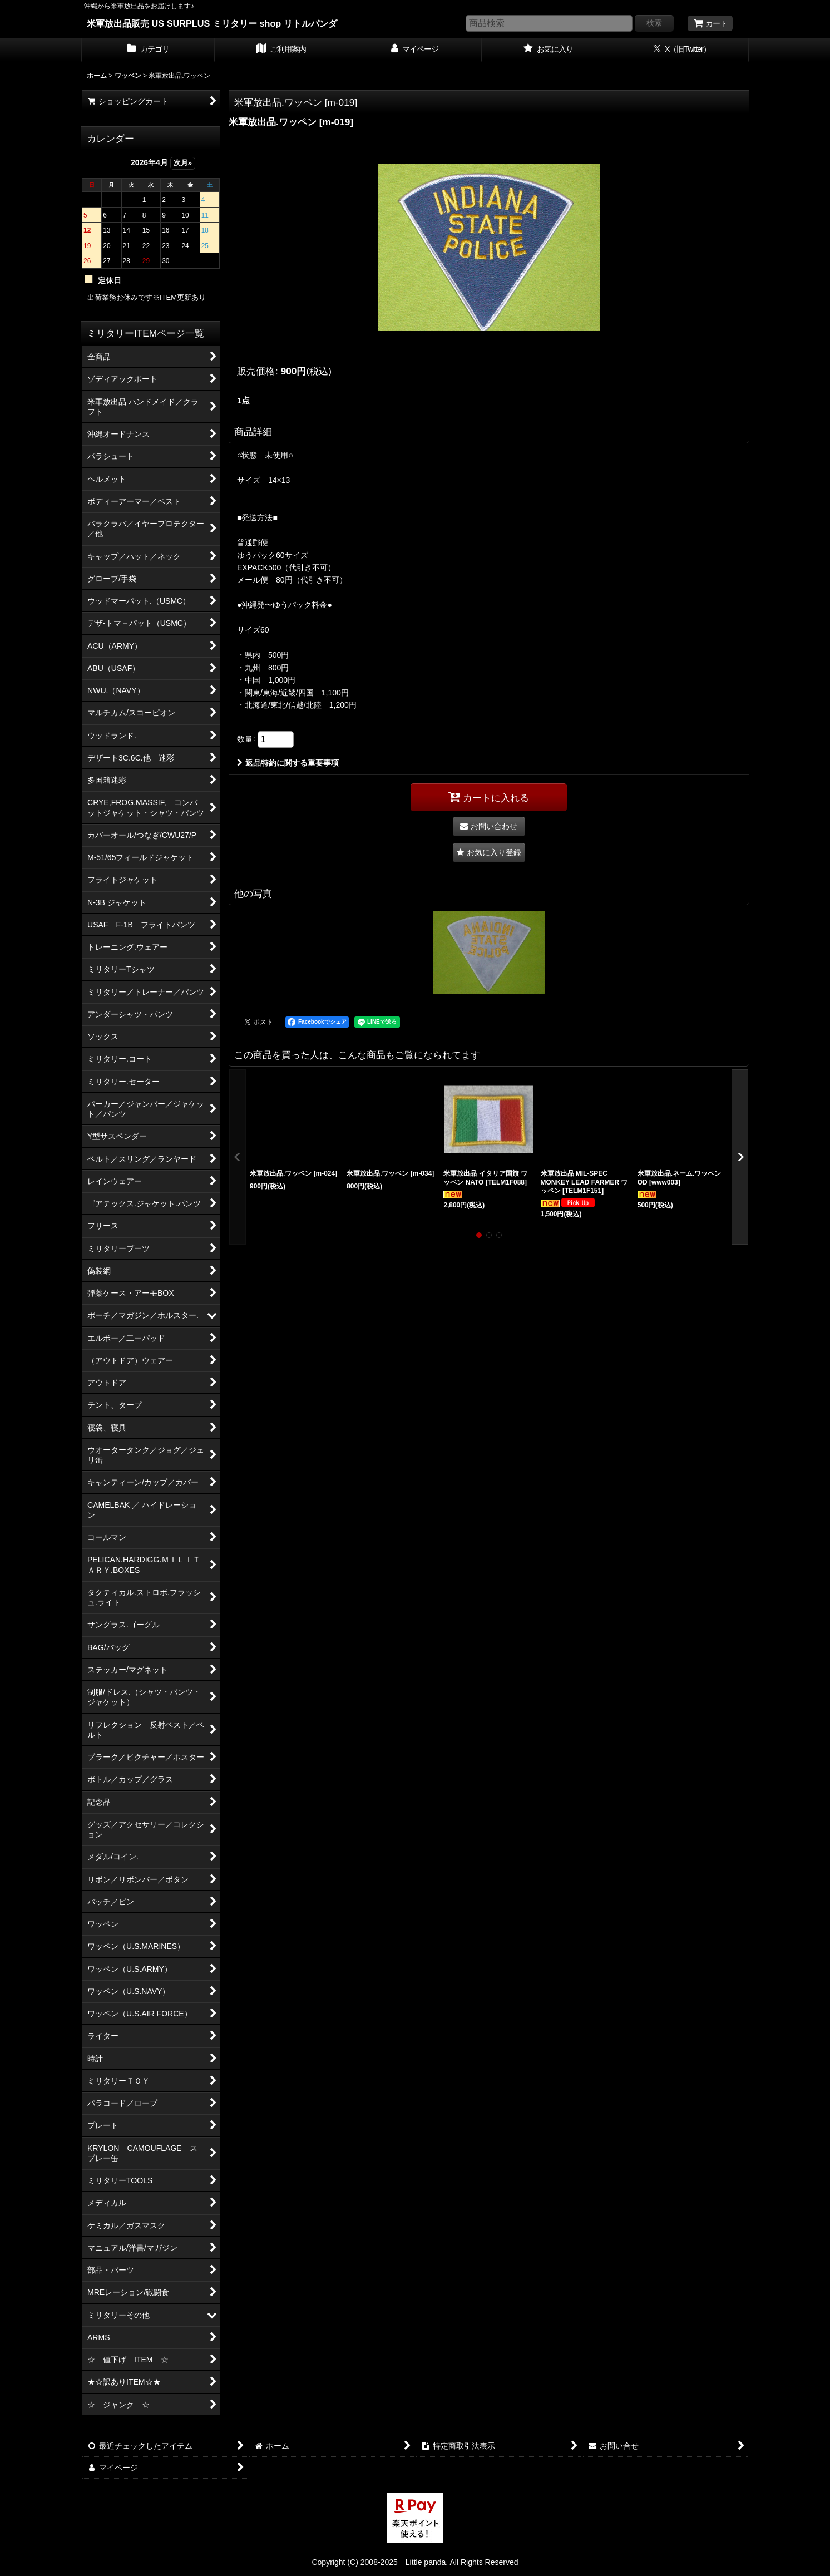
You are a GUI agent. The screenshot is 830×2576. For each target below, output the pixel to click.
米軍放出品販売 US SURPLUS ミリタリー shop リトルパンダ (212, 23)
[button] (489, 852)
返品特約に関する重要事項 (288, 762)
